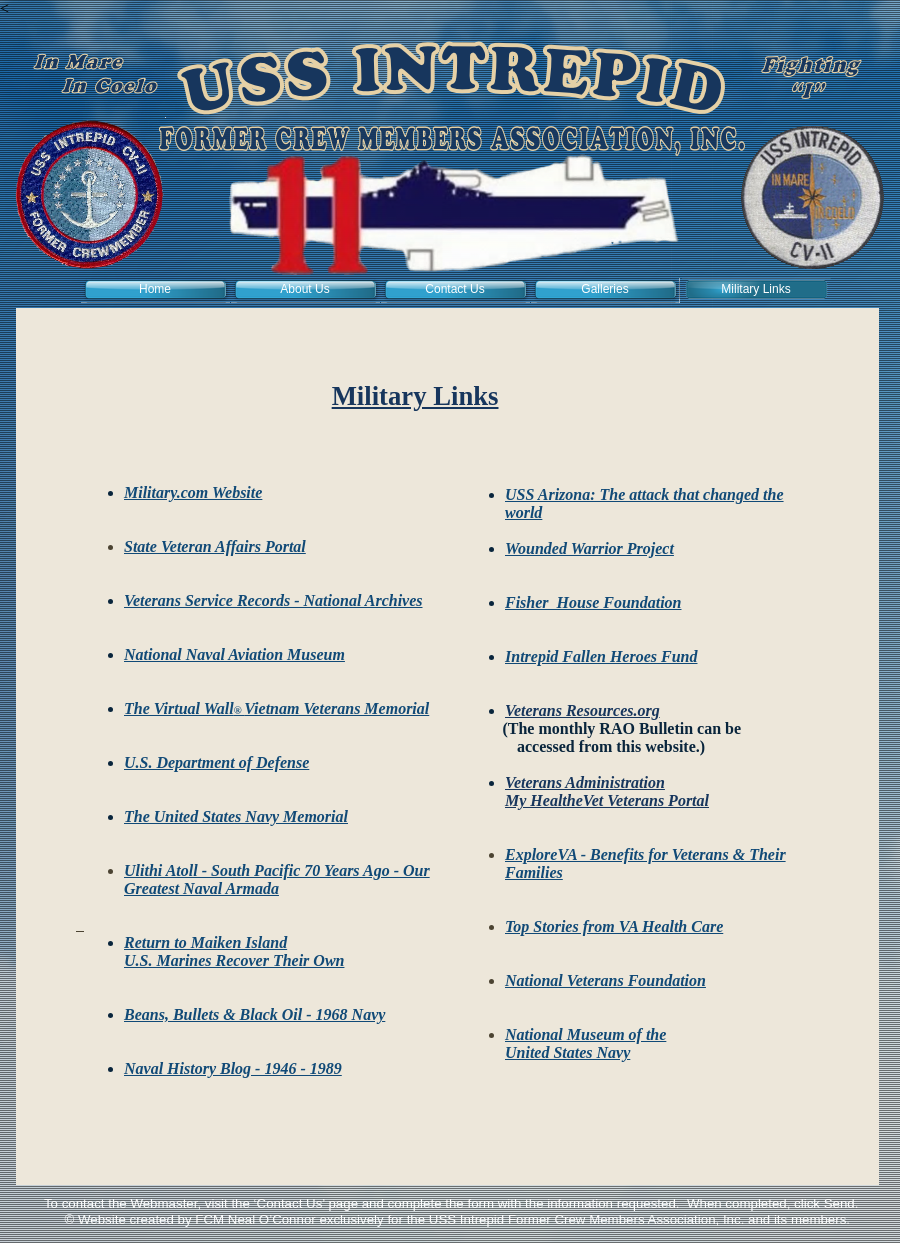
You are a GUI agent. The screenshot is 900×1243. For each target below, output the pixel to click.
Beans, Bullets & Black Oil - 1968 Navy (254, 1014)
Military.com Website (193, 492)
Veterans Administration (585, 782)
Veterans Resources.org (582, 710)
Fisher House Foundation (593, 602)
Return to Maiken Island (205, 942)
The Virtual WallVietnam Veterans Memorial (276, 708)
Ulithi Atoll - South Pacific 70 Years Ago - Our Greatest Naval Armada (277, 879)
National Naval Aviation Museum (234, 654)
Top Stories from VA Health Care (614, 926)
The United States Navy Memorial (236, 816)
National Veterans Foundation (605, 980)
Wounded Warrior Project (589, 548)
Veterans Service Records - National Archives (273, 600)
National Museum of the (585, 1034)
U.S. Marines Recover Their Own (234, 960)
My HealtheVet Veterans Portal (607, 800)
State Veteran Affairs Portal (215, 546)
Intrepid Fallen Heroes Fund (601, 656)
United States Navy (567, 1052)
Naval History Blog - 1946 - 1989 (233, 1068)
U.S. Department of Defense (216, 762)
